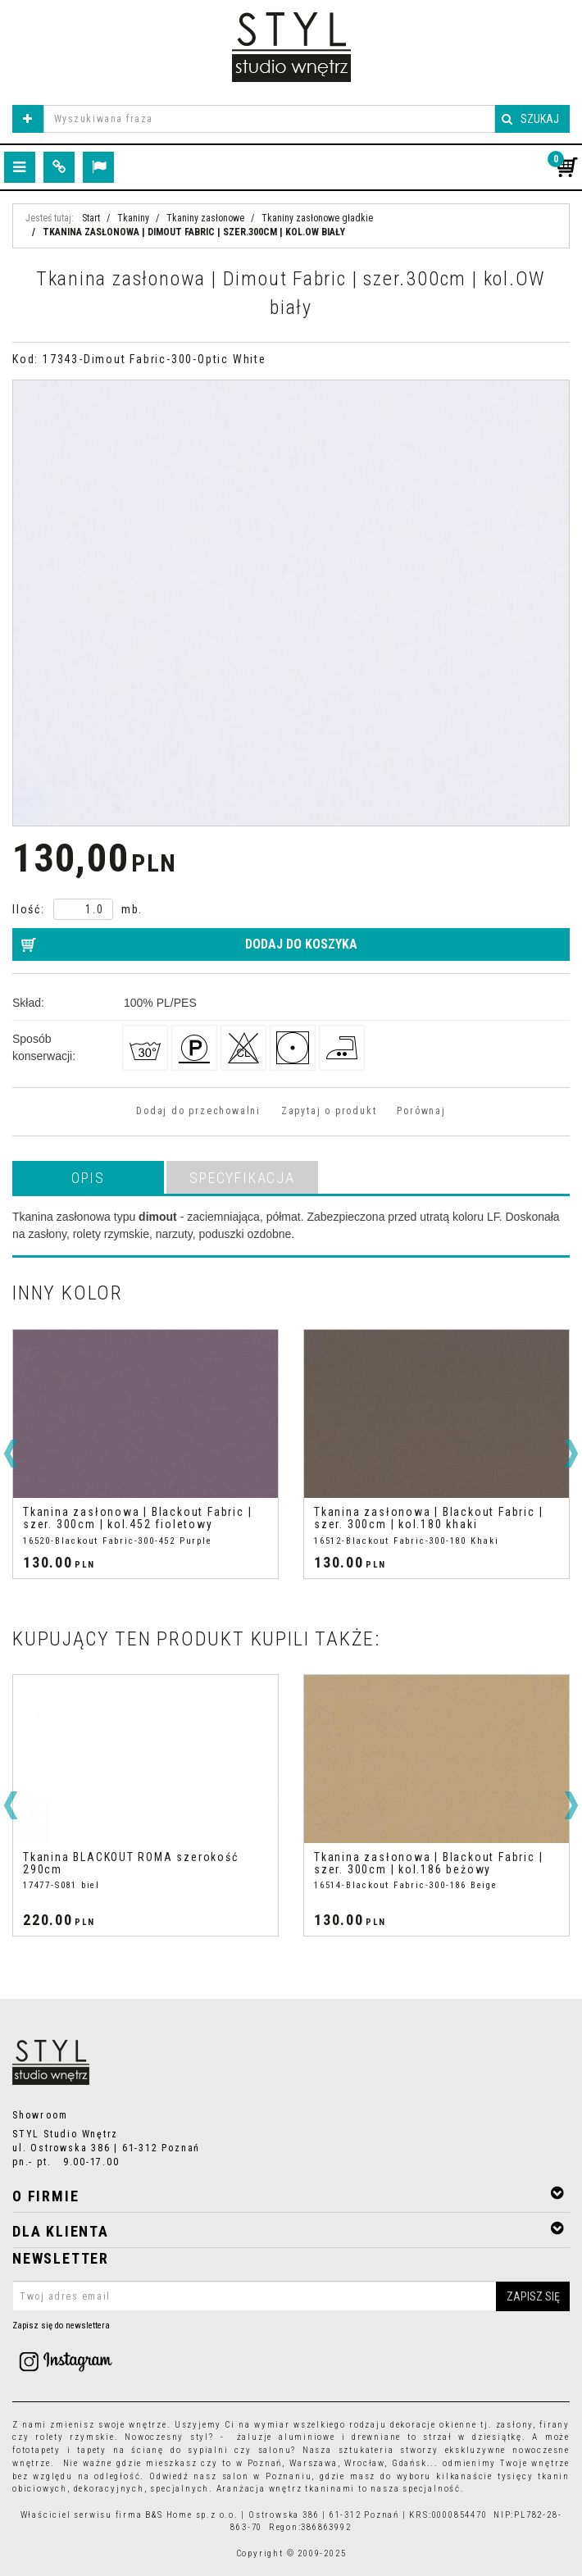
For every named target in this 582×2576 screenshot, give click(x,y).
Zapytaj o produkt (328, 1111)
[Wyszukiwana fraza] (269, 119)
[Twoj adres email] (291, 2296)
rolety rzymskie (75, 2437)
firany (554, 2424)
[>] (571, 1454)
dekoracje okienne (433, 2424)
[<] (10, 1454)
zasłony (515, 2424)
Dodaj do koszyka (301, 944)
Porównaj (421, 1111)
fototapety (36, 2450)
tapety (92, 2450)
